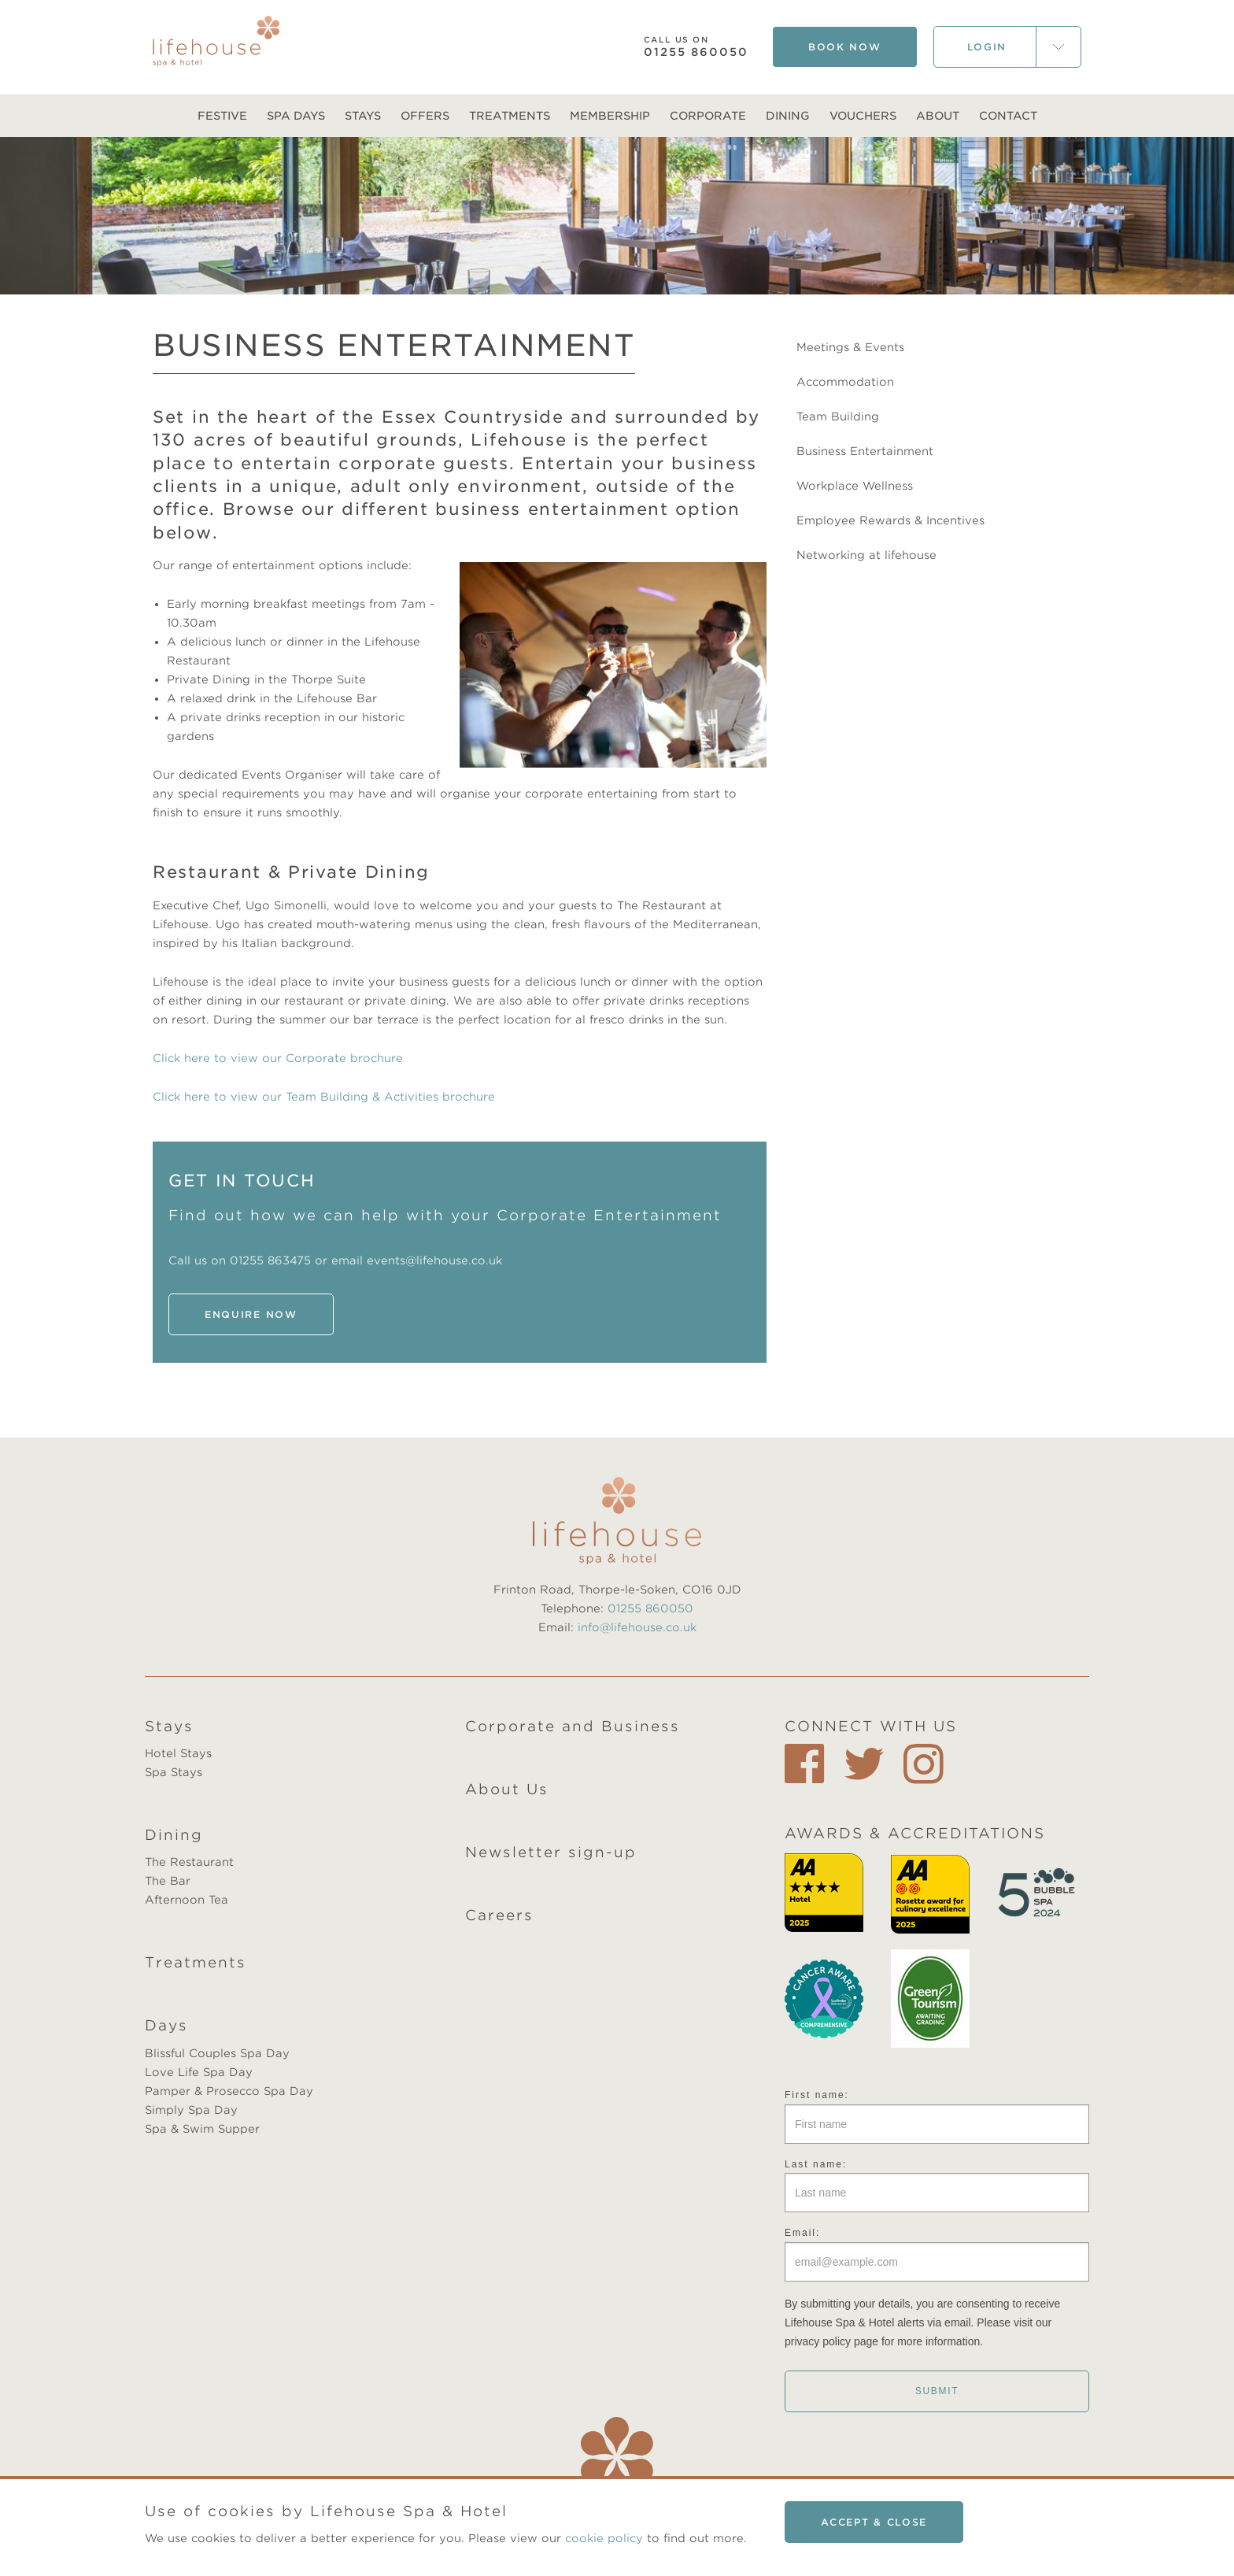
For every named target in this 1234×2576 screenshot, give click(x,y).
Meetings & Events (850, 347)
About (937, 115)
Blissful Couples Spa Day (217, 2053)
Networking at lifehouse (866, 555)
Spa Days (296, 115)
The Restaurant (189, 1862)
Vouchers (862, 115)
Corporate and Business (572, 1726)
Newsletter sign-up (551, 1852)
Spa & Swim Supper (202, 2129)
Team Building (837, 416)
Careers (499, 1915)
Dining (788, 115)
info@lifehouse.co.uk (637, 1627)
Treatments (509, 115)
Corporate (708, 115)
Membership (610, 115)
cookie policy (604, 2538)
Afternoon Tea (186, 1899)
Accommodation (845, 382)
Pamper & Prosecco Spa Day (229, 2091)
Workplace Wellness (854, 485)
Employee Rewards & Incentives (890, 520)
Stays (363, 115)
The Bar (167, 1881)
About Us (507, 1789)
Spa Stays (173, 1772)
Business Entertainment (864, 451)
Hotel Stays (178, 1753)
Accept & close (874, 2522)
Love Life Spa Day (199, 2072)
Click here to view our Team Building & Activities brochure (324, 1096)
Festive (222, 115)
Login (987, 47)
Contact (1008, 115)
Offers (425, 115)
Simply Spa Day (191, 2110)
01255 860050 (696, 47)
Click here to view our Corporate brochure (278, 1058)
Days (166, 2025)
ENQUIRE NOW (251, 1314)
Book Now (844, 47)
